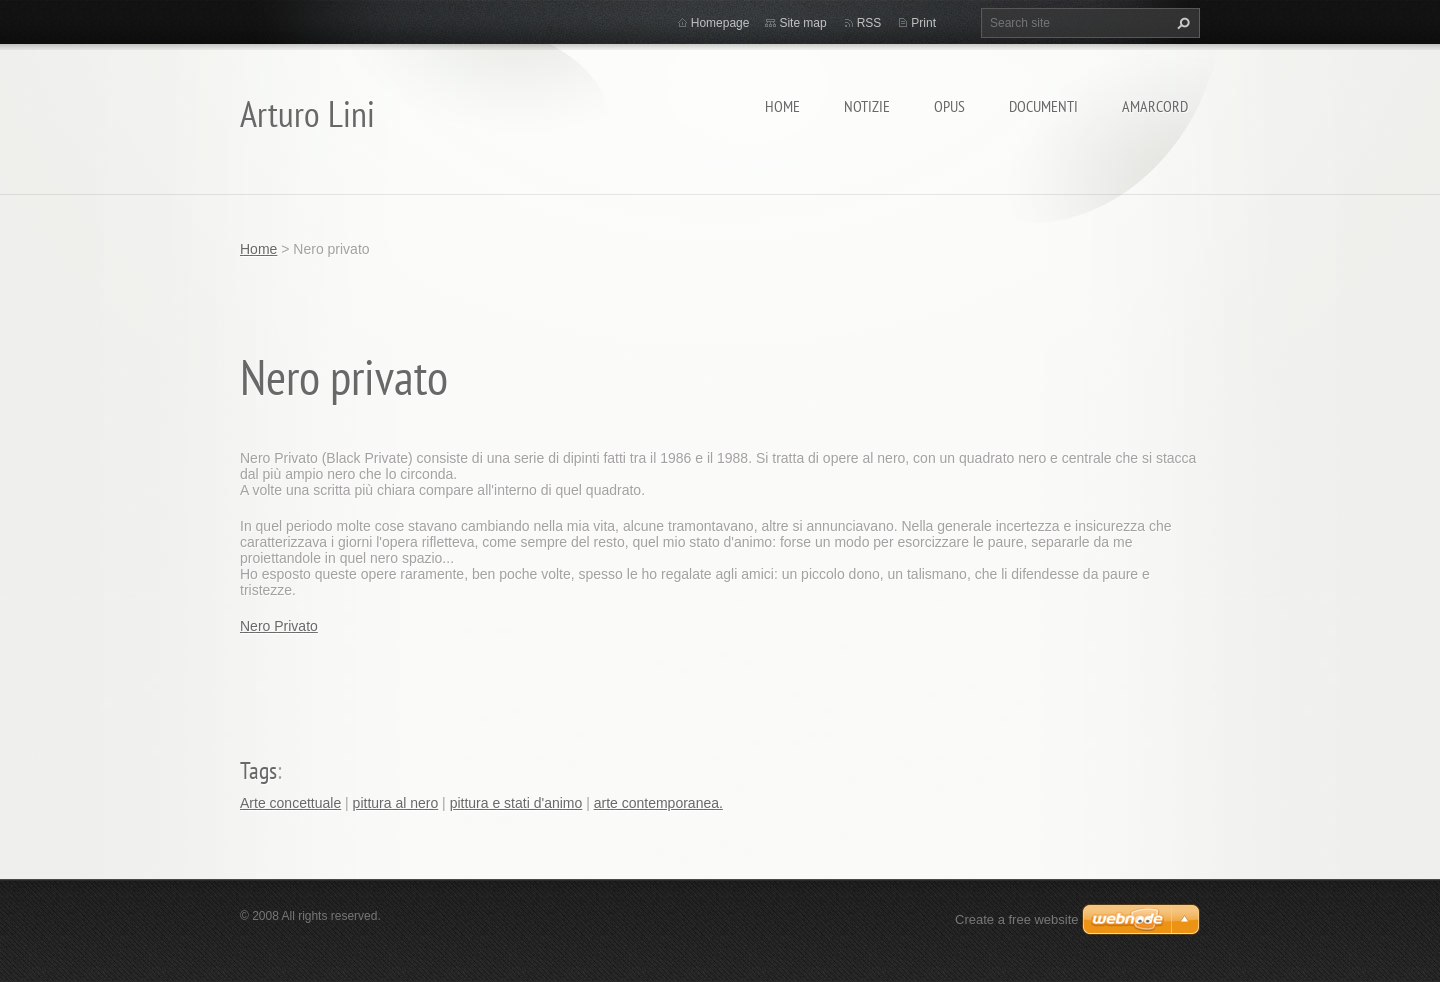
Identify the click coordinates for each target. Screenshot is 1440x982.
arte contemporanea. (658, 803)
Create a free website (1017, 919)
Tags (258, 770)
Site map (802, 23)
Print (923, 23)
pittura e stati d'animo (516, 803)
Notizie (867, 106)
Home (782, 106)
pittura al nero (396, 803)
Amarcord (1155, 106)
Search (1181, 23)
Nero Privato (279, 626)
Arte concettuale (290, 803)
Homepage (720, 23)
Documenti (1043, 106)
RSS (869, 23)
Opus (949, 106)
